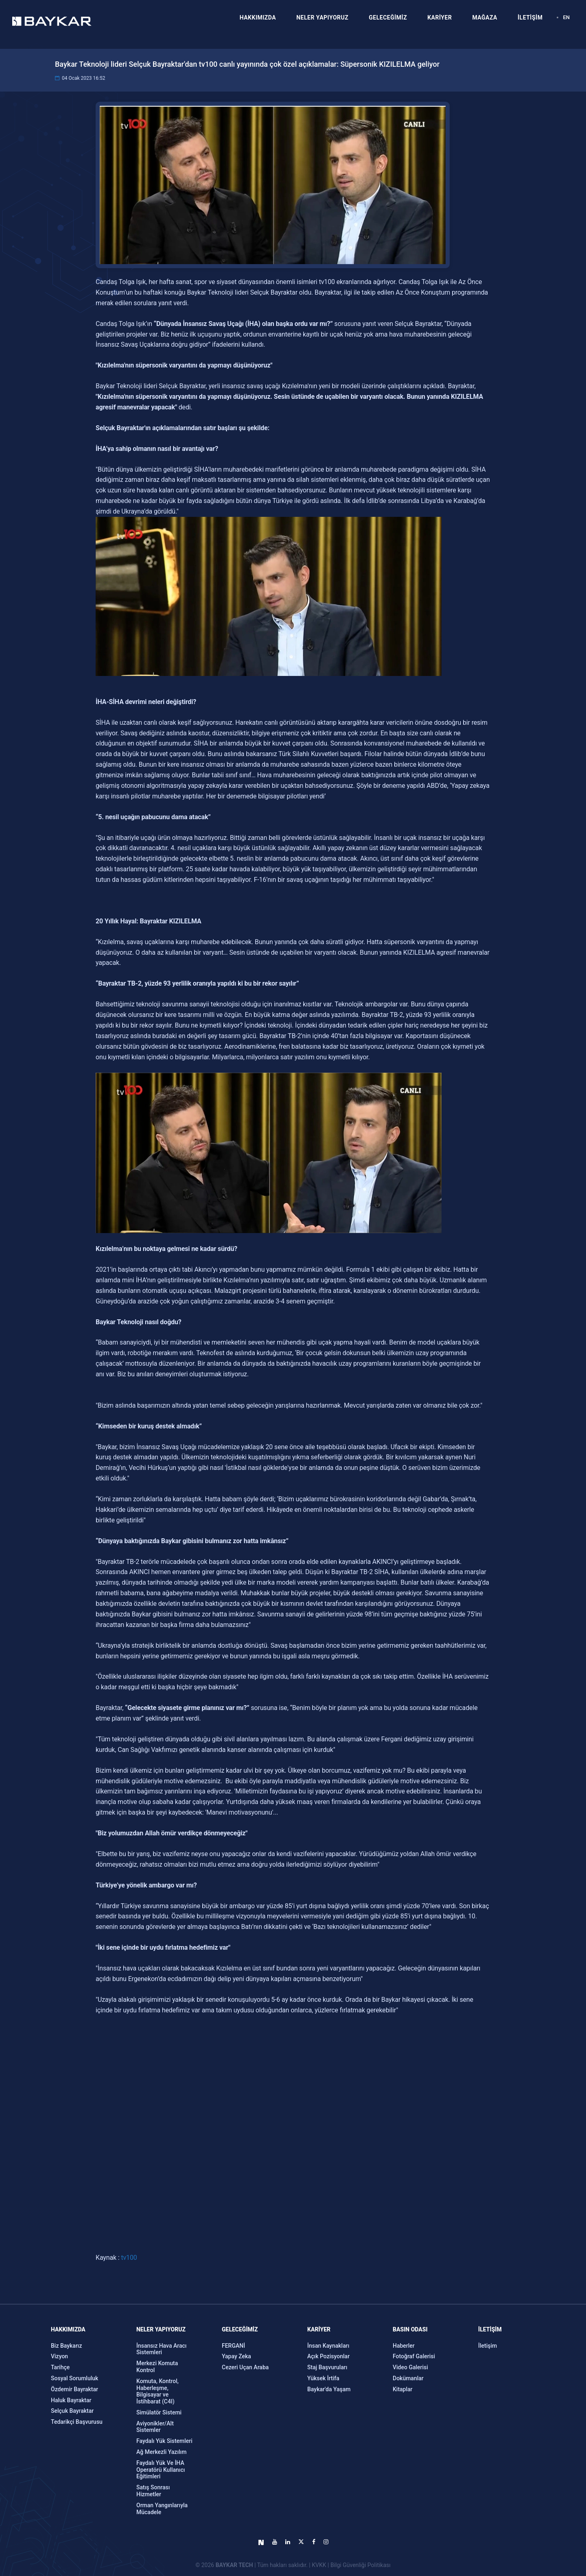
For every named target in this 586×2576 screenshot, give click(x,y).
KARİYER (439, 17)
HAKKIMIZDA (258, 17)
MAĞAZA (484, 17)
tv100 (128, 2257)
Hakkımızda (68, 2329)
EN (566, 17)
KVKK (319, 2565)
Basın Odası (410, 2329)
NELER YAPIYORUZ (322, 17)
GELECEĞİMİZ (388, 17)
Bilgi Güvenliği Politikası (360, 2565)
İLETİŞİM (530, 17)
